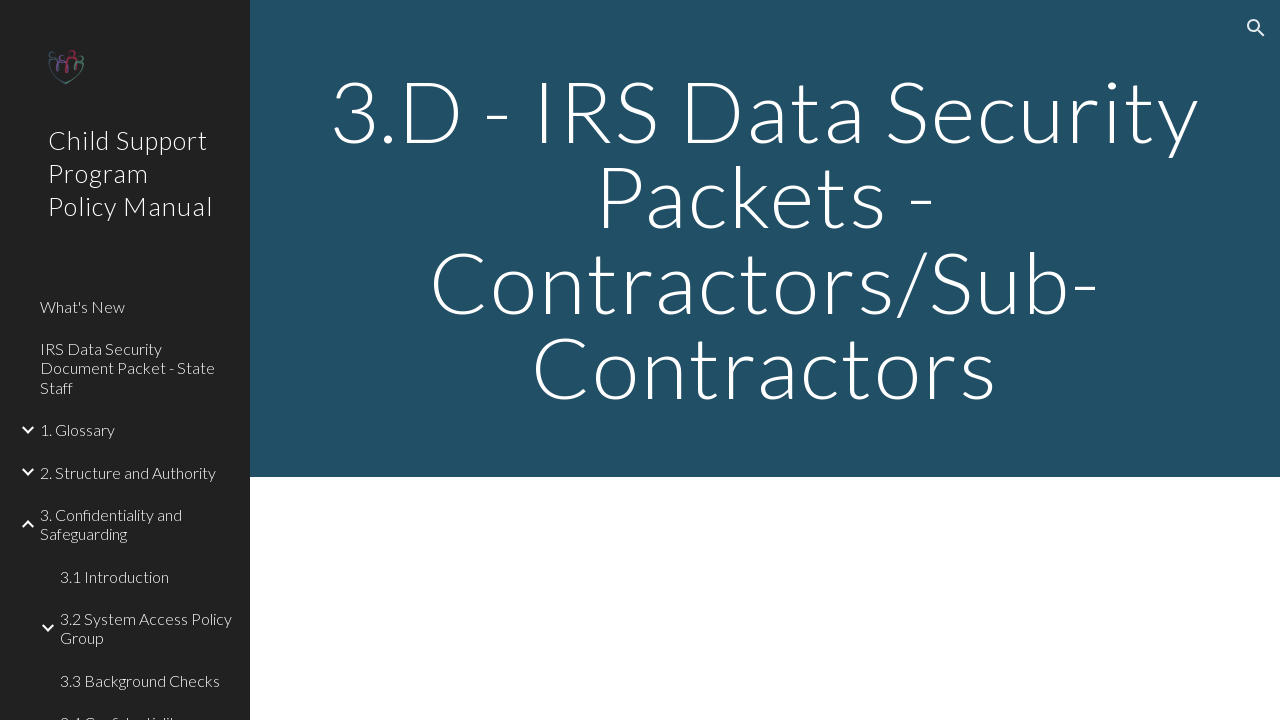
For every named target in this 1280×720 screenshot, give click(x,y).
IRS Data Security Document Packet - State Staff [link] (127, 368)
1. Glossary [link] (77, 429)
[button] (1256, 28)
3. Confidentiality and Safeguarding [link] (111, 524)
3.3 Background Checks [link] (140, 680)
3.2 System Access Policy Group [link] (146, 628)
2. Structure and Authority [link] (128, 472)
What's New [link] (82, 306)
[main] (765, 238)
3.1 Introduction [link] (114, 576)
